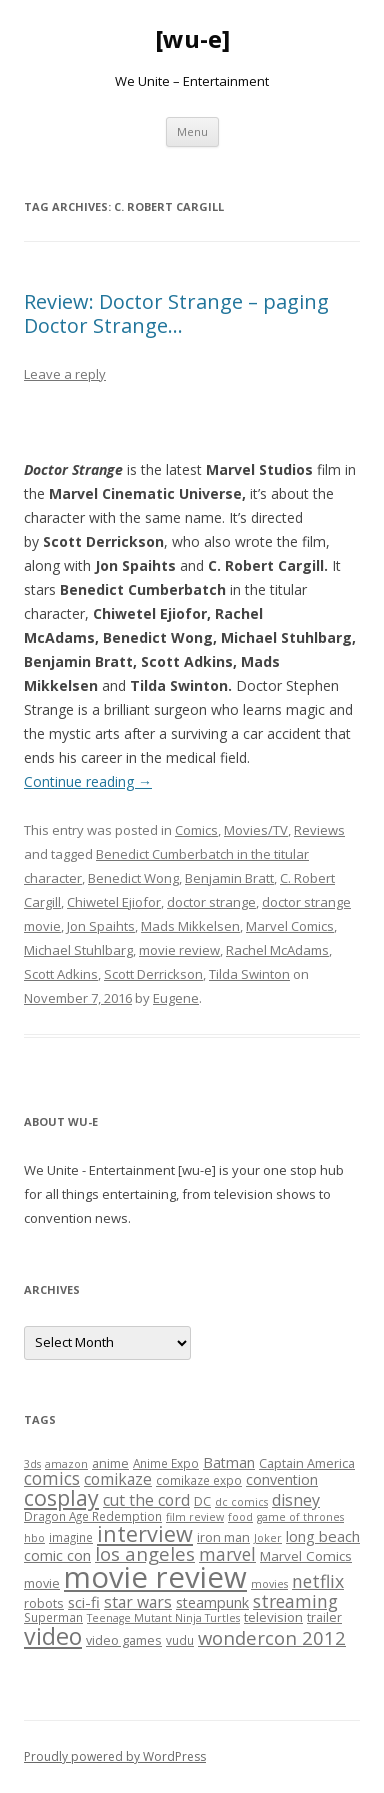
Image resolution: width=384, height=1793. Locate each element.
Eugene (176, 998)
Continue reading (88, 781)
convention (282, 1479)
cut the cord (146, 1500)
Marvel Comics (290, 926)
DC (202, 1501)
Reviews (319, 830)
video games (124, 1640)
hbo (34, 1538)
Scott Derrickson (153, 974)
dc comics (241, 1502)
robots (44, 1603)
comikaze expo (199, 1480)
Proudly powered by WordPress (115, 1756)
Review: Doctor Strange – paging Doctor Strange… (176, 313)
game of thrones (300, 1517)
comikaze (118, 1479)
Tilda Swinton (249, 974)
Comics (196, 830)
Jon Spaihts (101, 926)
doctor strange (211, 902)
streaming (295, 1601)
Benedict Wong (133, 878)
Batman (229, 1462)
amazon (66, 1464)
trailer (324, 1617)
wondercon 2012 (272, 1637)
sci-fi (84, 1602)
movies (269, 1584)
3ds (32, 1464)
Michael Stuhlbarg (78, 950)
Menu (192, 131)
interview (145, 1533)
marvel (227, 1554)
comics (52, 1478)
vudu (180, 1640)
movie (42, 1583)
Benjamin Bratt (229, 878)
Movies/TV (256, 830)
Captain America (307, 1463)
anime (110, 1463)
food (240, 1517)
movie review (179, 950)
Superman (53, 1617)
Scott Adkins (61, 974)
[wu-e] (192, 39)
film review (195, 1517)
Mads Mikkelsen (190, 926)
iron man (223, 1537)
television (273, 1617)
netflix (318, 1581)
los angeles (145, 1553)
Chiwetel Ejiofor (114, 902)
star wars (138, 1602)
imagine (71, 1537)
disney (296, 1500)
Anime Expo (166, 1463)
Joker (268, 1538)
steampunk (212, 1602)
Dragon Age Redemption (93, 1516)
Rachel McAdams (277, 950)
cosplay (61, 1497)
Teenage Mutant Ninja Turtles (163, 1618)
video (53, 1636)
